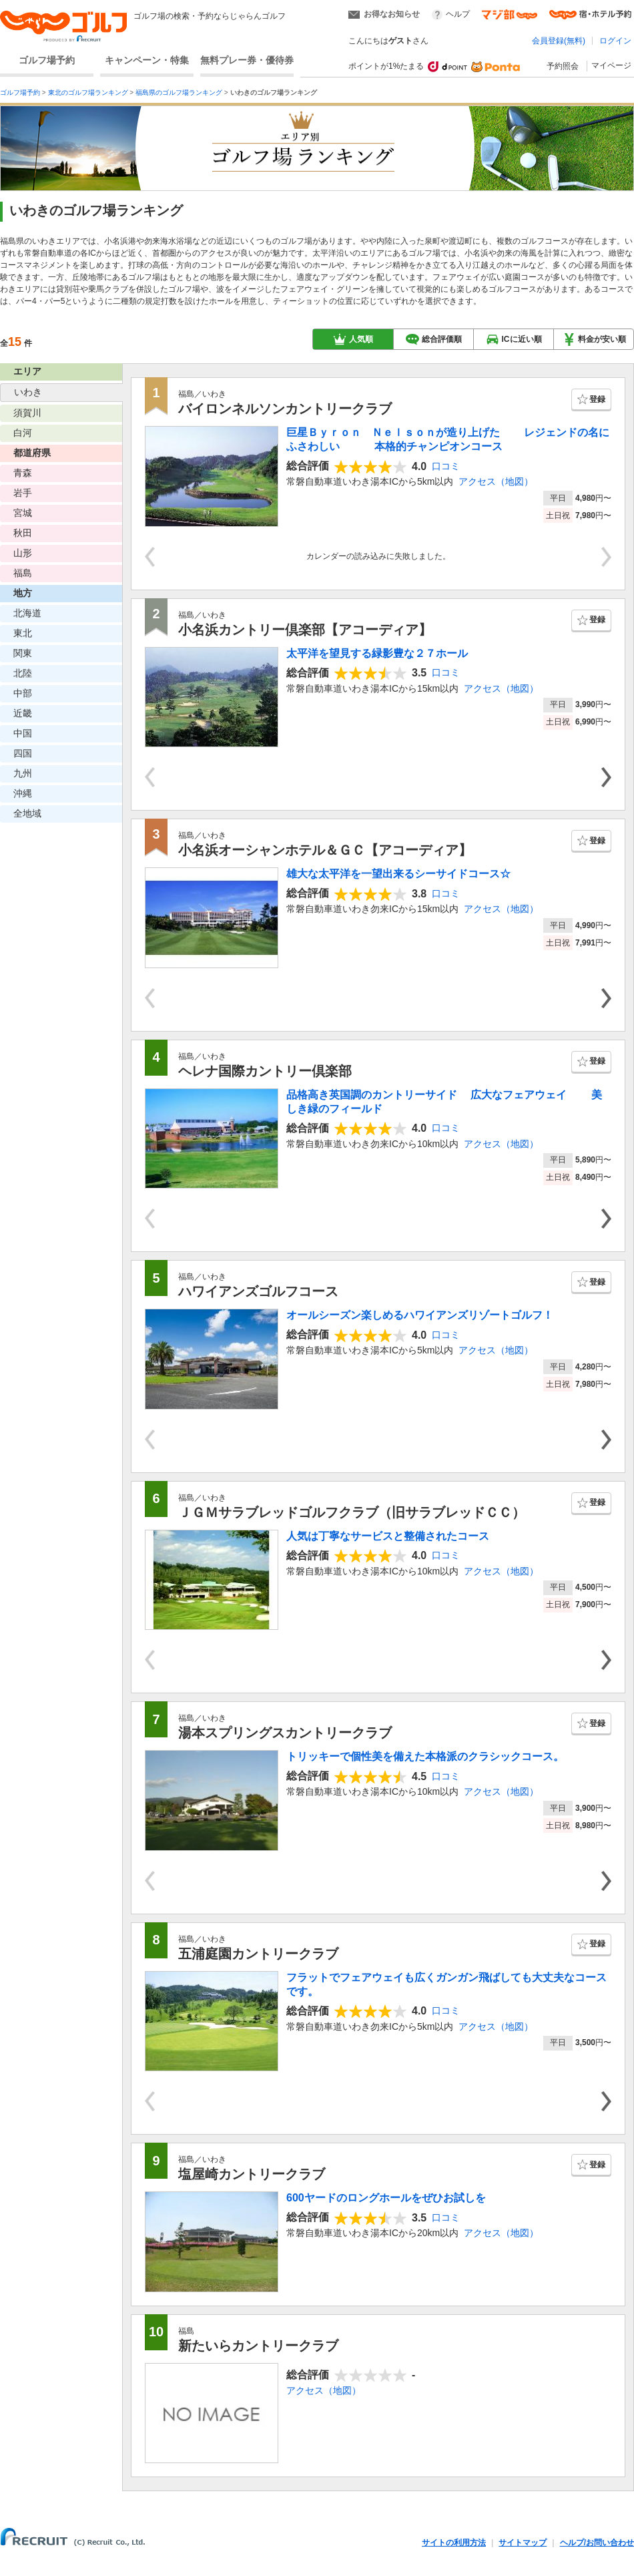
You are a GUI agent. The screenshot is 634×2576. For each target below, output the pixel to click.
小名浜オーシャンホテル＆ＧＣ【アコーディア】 (325, 850)
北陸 (22, 673)
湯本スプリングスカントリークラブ (285, 1732)
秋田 (22, 532)
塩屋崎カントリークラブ (251, 2174)
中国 (22, 733)
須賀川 (27, 412)
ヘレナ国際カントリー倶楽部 (265, 1071)
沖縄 (22, 793)
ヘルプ (458, 14)
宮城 (22, 512)
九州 (22, 773)
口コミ (446, 466)
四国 (22, 753)
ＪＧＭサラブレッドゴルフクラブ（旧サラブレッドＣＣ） (351, 1512)
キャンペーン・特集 (147, 60)
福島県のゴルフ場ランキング (178, 92)
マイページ (611, 65)
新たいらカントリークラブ (258, 2345)
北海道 (27, 613)
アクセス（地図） (495, 481)
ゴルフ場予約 (47, 60)
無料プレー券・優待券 (247, 60)
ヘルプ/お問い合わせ (597, 2542)
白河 (22, 432)
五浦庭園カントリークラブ (258, 1953)
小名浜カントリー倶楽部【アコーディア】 (305, 629)
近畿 (22, 713)
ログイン (615, 40)
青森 (22, 472)
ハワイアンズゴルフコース (258, 1291)
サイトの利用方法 (454, 2542)
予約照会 (563, 66)
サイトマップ (523, 2542)
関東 (22, 653)
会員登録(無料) (558, 40)
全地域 (27, 813)
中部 (22, 693)
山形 (22, 553)
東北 (22, 633)
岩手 (22, 492)
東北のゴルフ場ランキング (88, 92)
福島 (22, 573)
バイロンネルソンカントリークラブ (285, 408)
